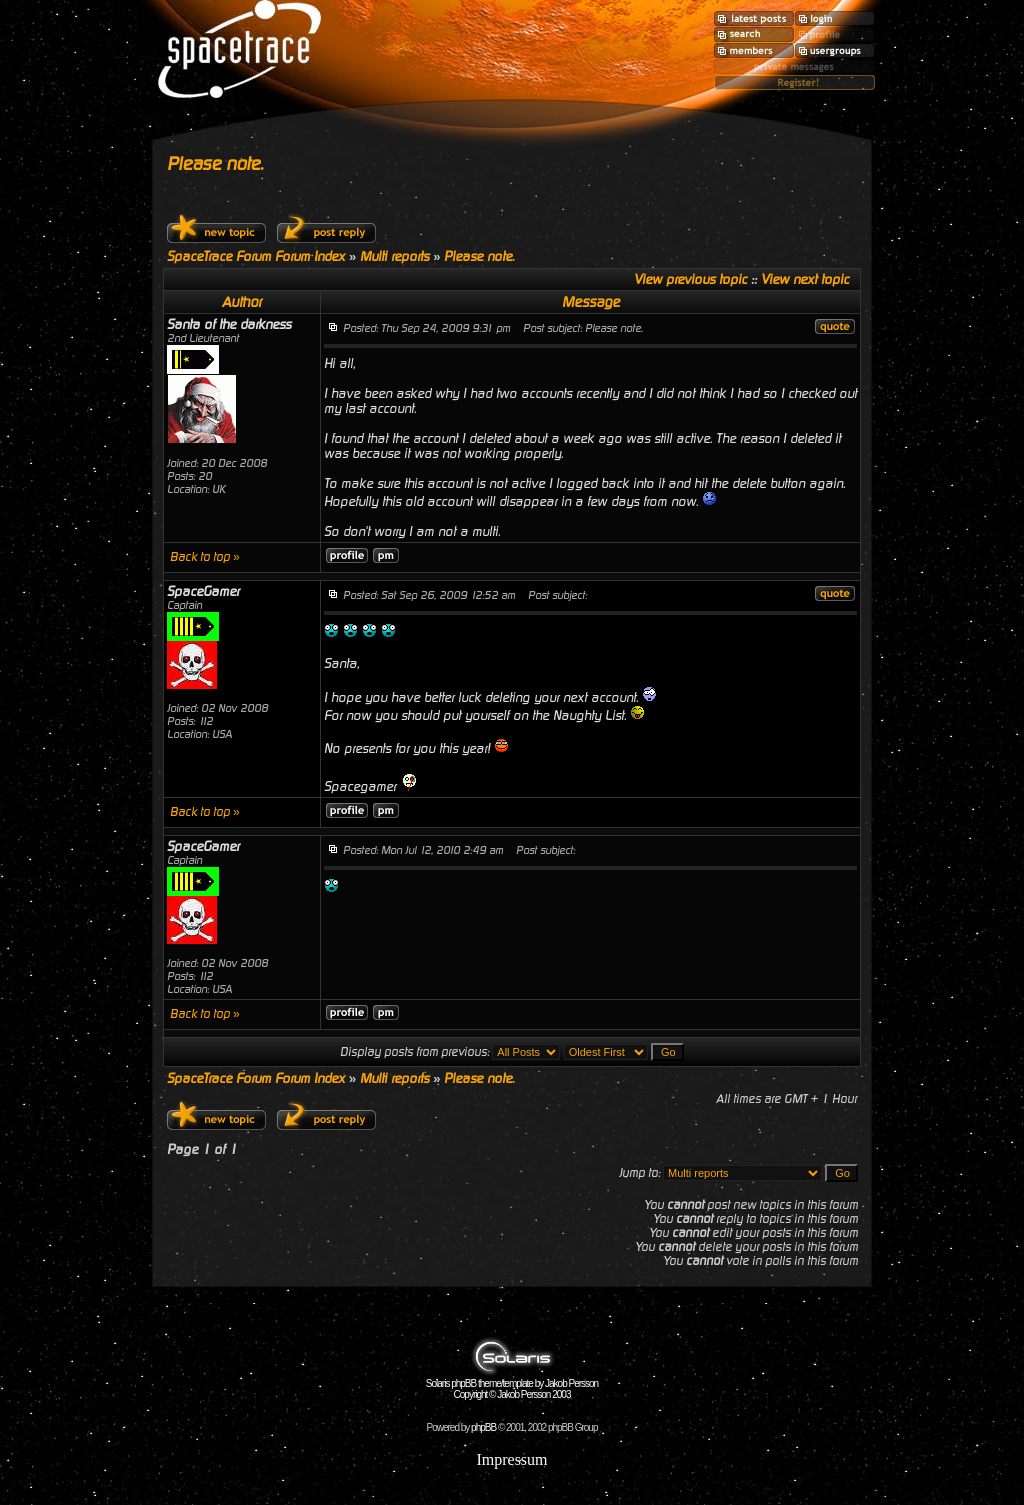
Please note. (215, 163)
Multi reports (394, 256)
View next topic (805, 279)
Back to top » (205, 557)
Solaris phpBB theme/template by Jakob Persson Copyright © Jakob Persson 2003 (512, 1384)
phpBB (483, 1427)
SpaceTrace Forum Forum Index (256, 256)
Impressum (511, 1459)
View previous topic (690, 279)
